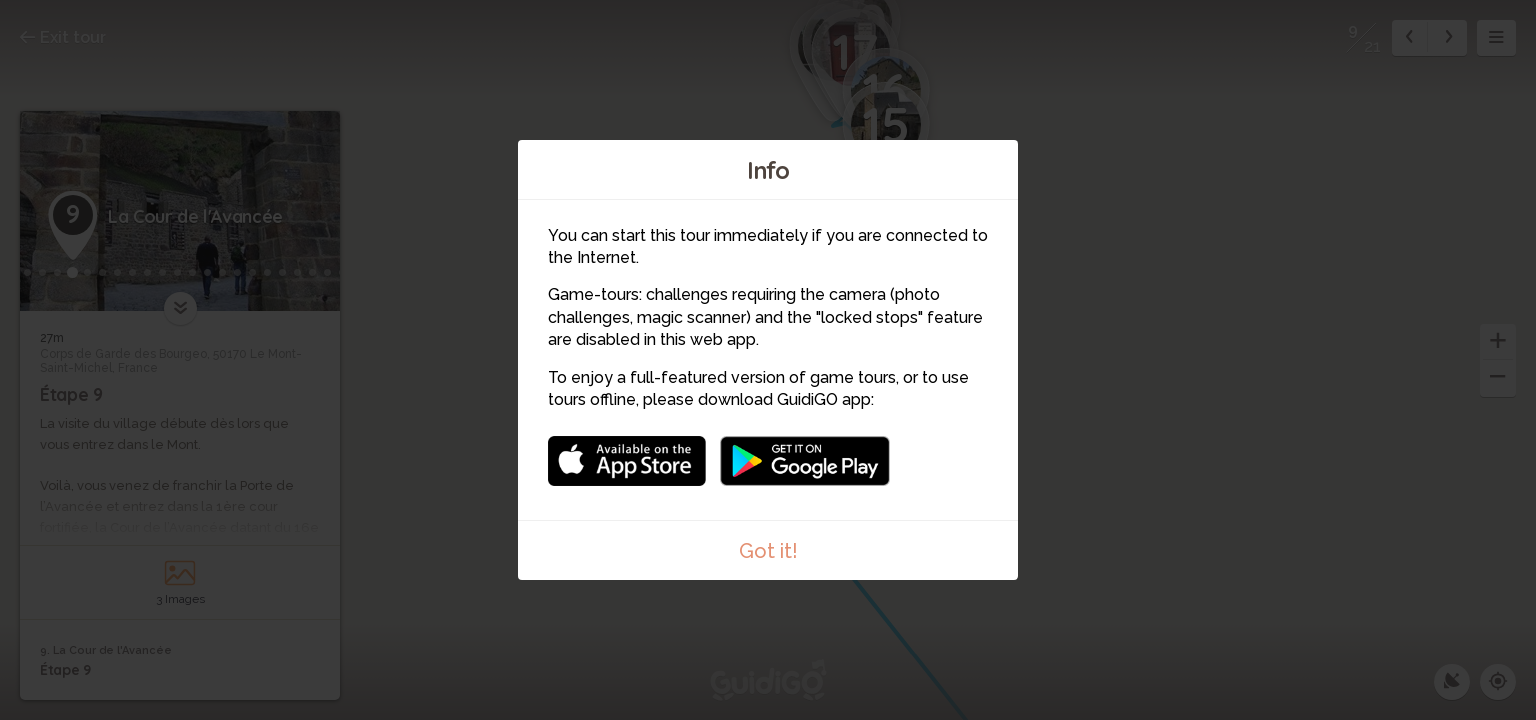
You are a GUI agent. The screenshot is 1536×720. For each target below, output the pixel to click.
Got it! (768, 551)
